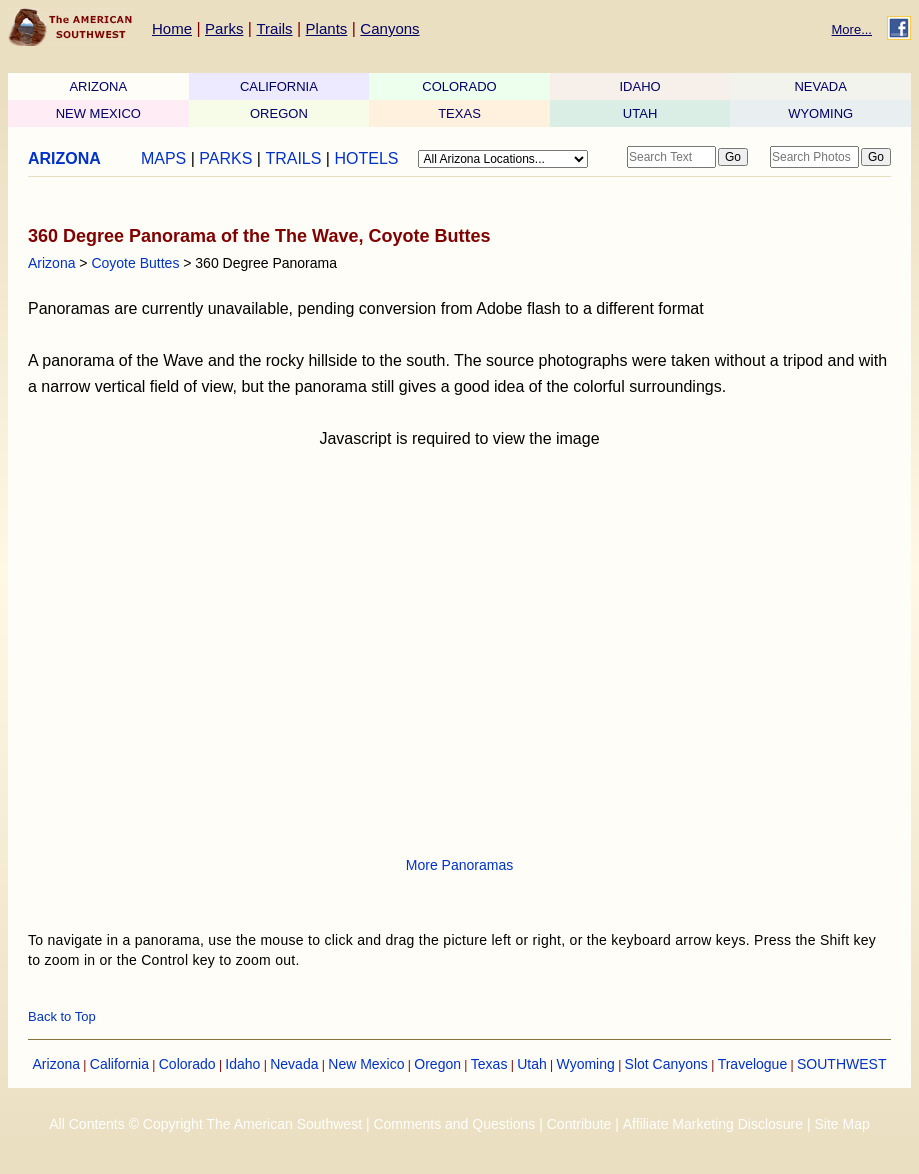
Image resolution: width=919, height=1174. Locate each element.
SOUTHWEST (841, 1064)
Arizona (51, 263)
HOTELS (366, 158)
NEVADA (820, 86)
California (119, 1064)
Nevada (294, 1064)
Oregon (437, 1064)
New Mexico (366, 1064)
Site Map (841, 1124)
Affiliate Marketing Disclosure (713, 1124)
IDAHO (639, 86)
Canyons (389, 28)
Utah (532, 1064)
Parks (224, 28)
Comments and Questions (454, 1124)
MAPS (163, 158)
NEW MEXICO (98, 113)
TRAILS (293, 158)
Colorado (187, 1064)
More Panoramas (459, 865)
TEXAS (459, 113)
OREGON (279, 113)
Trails (274, 28)
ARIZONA (98, 86)
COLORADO (459, 86)
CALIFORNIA (279, 86)
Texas (489, 1064)
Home (172, 28)
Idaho (242, 1064)
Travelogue (753, 1064)
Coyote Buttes (135, 263)
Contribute (579, 1124)
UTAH (640, 113)
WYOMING (820, 113)
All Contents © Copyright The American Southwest (205, 1124)
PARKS (225, 158)
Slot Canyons (666, 1064)
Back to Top (62, 1016)
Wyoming (586, 1064)
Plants (327, 28)
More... (852, 29)
